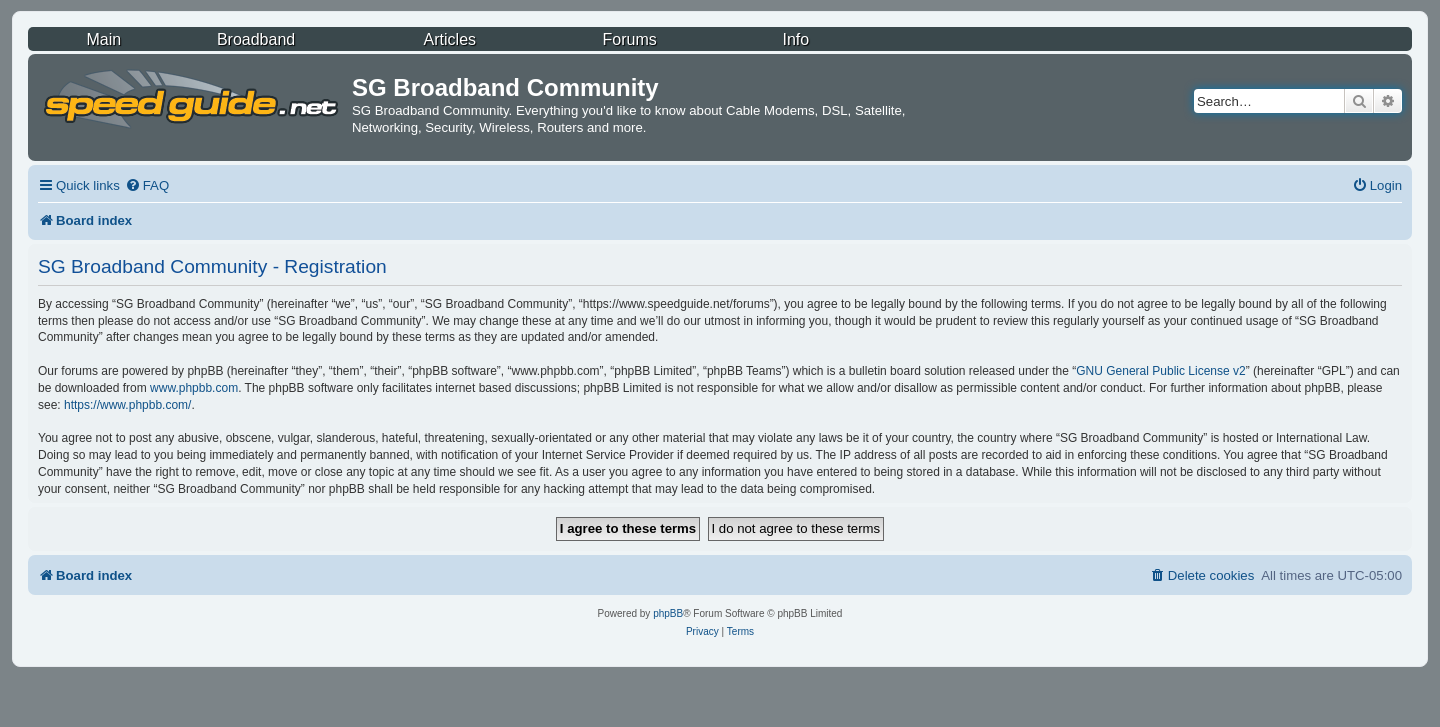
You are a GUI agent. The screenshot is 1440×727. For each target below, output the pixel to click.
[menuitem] (147, 185)
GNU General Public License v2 (1160, 371)
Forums (630, 39)
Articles (450, 39)
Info (795, 39)
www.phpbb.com (194, 388)
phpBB (668, 613)
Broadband (256, 39)
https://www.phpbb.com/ (127, 405)
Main (103, 39)
